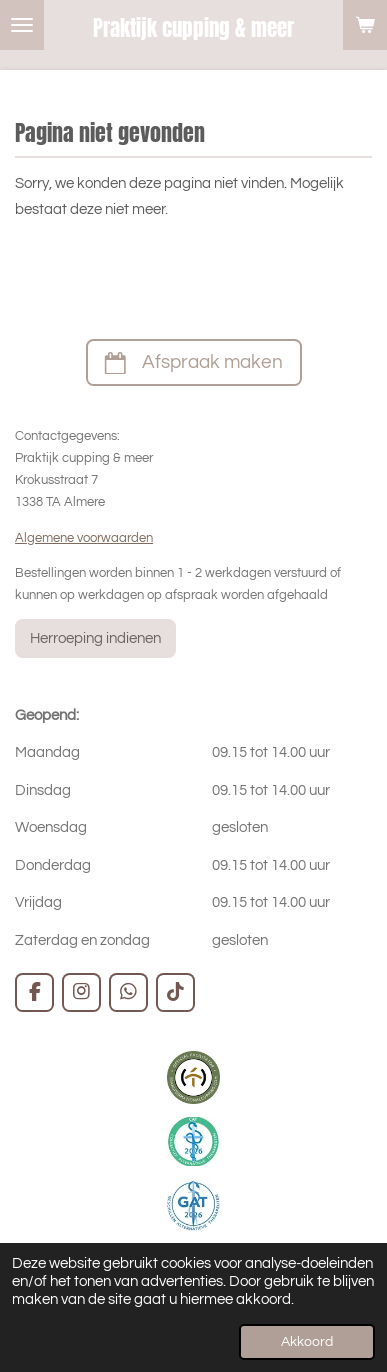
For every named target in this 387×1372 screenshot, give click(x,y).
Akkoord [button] (307, 1342)
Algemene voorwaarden (84, 538)
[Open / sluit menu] (22, 25)
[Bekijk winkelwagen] (365, 25)
